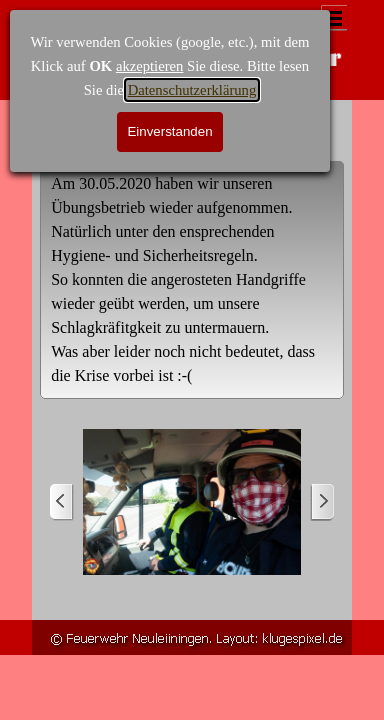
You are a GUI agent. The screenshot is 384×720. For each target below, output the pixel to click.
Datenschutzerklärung (192, 90)
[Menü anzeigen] (334, 18)
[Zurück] (62, 502)
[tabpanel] (192, 280)
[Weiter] (322, 502)
